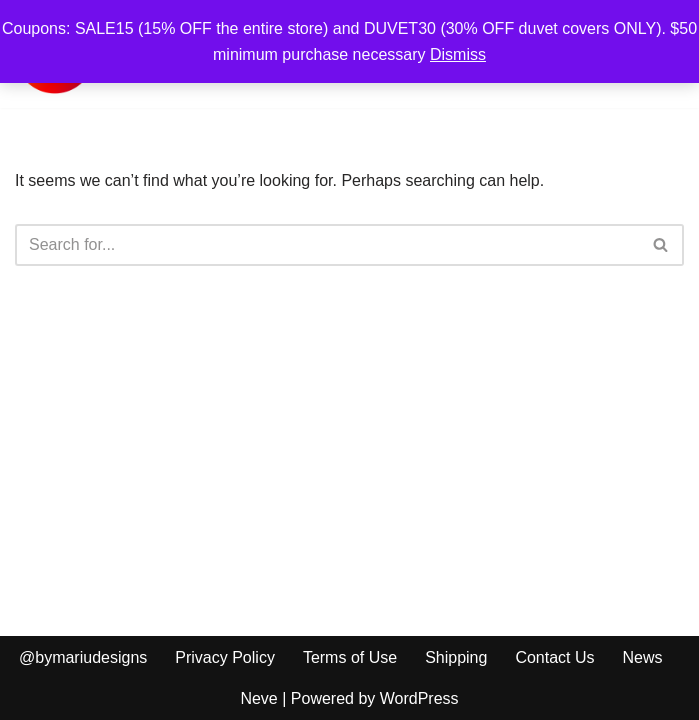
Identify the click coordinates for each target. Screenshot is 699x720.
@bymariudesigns (83, 657)
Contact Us (554, 657)
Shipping (456, 657)
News (643, 657)
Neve (258, 698)
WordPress (419, 698)
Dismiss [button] (458, 54)
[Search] (327, 245)
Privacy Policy (225, 657)
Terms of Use (350, 657)
